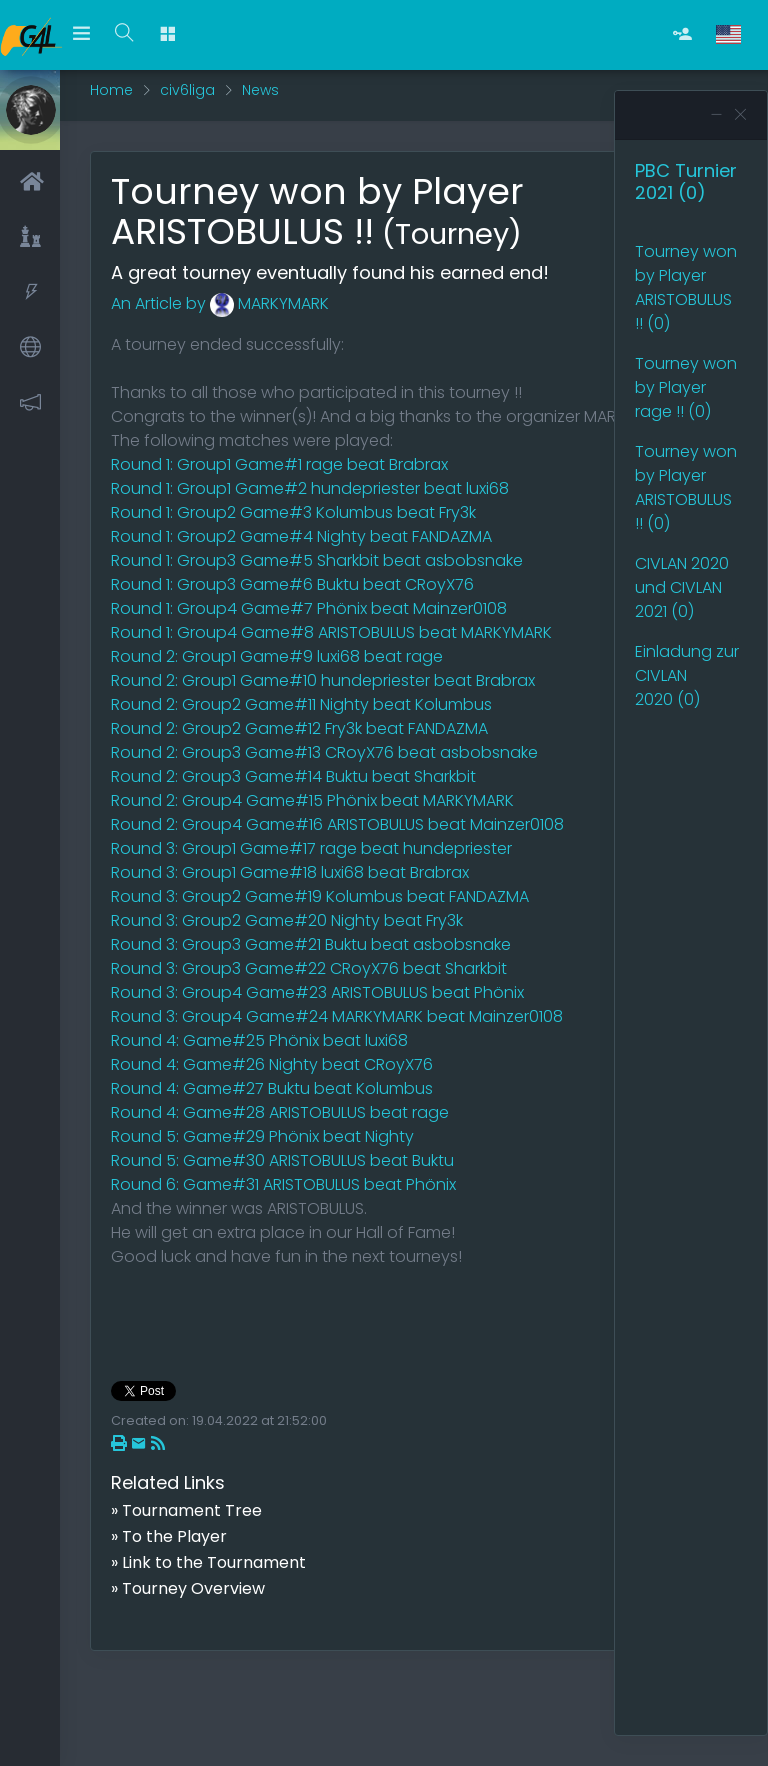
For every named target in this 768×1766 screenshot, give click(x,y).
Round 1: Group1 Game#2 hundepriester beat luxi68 (310, 488)
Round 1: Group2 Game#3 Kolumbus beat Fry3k (293, 512)
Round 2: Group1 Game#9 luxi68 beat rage (277, 656)
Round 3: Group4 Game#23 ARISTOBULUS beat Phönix (317, 992)
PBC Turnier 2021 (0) (686, 181)
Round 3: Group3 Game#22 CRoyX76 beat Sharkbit (309, 968)
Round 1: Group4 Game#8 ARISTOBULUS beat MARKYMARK (331, 632)
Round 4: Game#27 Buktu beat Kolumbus (272, 1088)
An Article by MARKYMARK (220, 303)
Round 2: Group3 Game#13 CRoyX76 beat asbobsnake (324, 752)
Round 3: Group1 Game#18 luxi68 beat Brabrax (290, 872)
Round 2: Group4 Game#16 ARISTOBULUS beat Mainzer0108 (337, 824)
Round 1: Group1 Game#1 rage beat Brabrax (279, 464)
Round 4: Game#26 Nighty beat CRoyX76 (272, 1064)
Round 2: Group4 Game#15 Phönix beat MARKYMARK (312, 800)
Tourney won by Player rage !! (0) (686, 387)
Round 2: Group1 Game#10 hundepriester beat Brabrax (323, 680)
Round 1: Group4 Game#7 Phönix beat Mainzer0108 (309, 608)
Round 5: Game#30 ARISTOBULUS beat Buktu (282, 1160)
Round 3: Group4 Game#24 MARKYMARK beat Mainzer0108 (337, 1016)
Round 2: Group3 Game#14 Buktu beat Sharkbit (293, 776)
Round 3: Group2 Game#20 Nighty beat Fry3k (287, 920)
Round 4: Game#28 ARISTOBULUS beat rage (280, 1112)
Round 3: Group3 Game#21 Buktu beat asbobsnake (311, 944)
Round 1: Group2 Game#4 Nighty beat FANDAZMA (301, 536)
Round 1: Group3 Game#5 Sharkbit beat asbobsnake (317, 560)
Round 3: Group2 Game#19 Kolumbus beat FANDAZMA (320, 896)
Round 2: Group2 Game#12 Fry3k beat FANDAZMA (299, 728)
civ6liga (187, 90)
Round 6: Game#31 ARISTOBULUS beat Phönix (283, 1184)
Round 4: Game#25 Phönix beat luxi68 (259, 1040)
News (260, 90)
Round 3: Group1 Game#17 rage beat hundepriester (311, 848)
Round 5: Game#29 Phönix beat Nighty (262, 1136)
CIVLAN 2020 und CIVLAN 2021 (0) (682, 587)
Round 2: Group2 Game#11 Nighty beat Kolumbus (301, 704)
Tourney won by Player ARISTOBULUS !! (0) (686, 287)
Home (111, 90)
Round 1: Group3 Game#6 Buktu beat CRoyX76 (292, 584)
